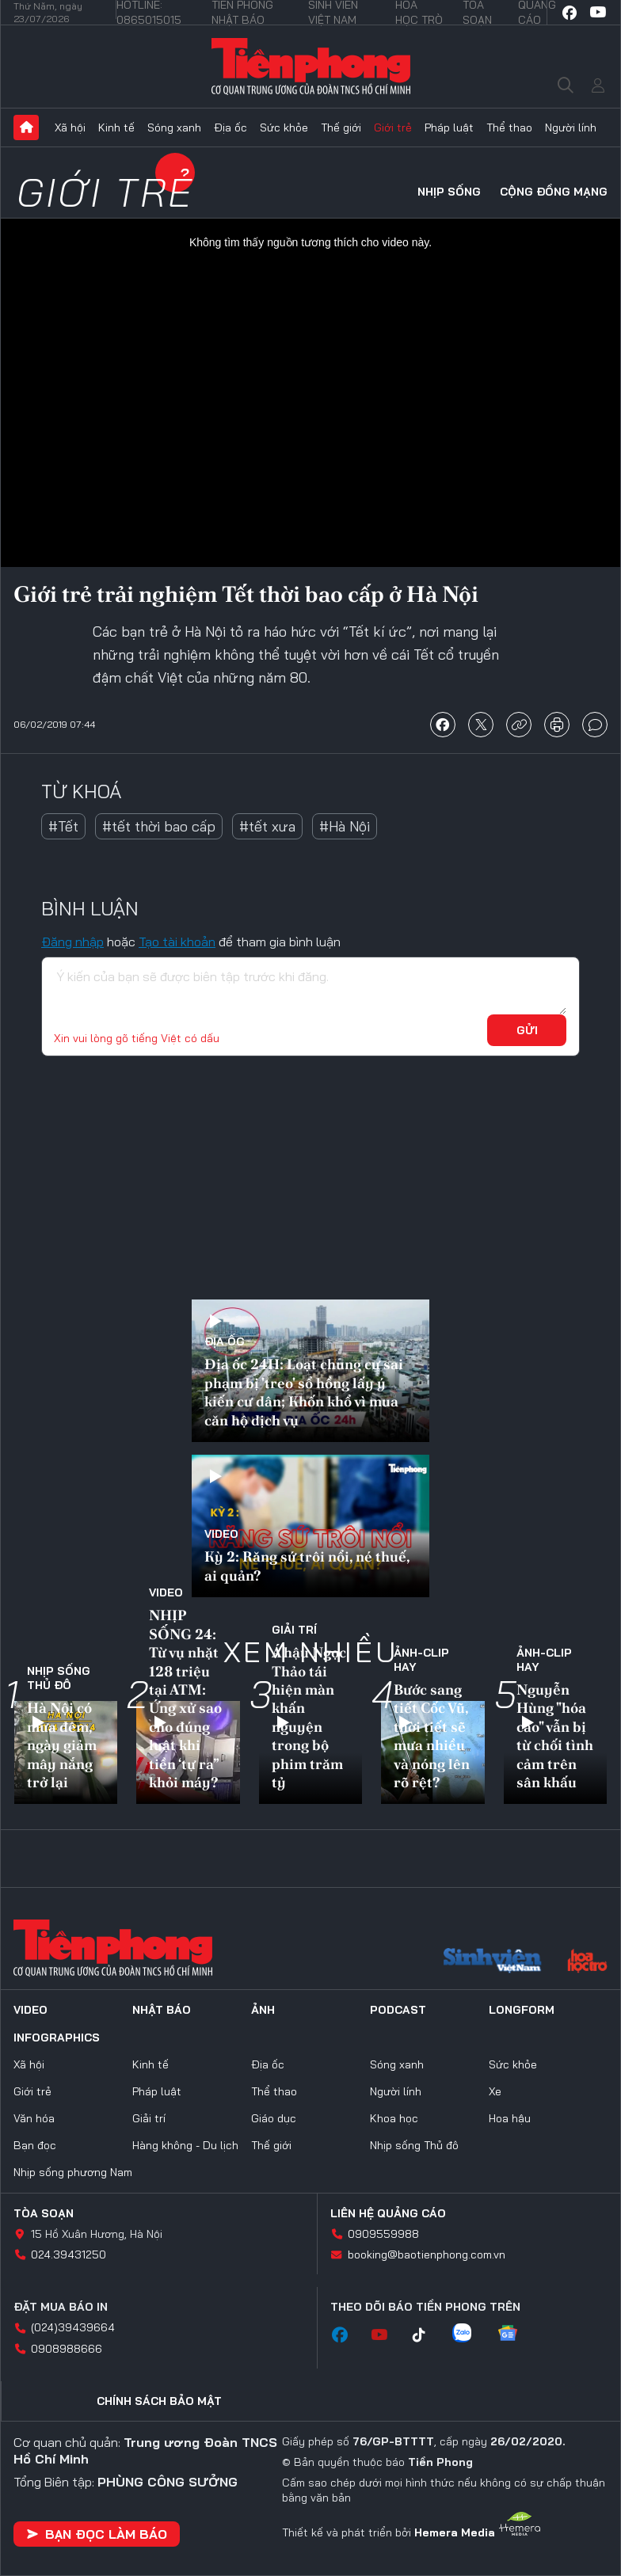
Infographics (56, 2037)
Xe (495, 2091)
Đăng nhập (72, 941)
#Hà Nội (344, 826)
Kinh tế (116, 127)
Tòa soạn (43, 2213)
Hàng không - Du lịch (185, 2145)
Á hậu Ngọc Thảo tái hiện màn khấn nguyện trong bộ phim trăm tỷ (309, 1717)
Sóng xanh (174, 127)
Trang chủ (26, 127)
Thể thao (509, 127)
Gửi (527, 1030)
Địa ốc (230, 127)
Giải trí (294, 1630)
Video (221, 1534)
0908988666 (66, 2349)
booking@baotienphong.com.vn (426, 2254)
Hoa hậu (510, 2118)
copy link (519, 724)
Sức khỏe (284, 127)
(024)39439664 (73, 2327)
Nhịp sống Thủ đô (58, 1678)
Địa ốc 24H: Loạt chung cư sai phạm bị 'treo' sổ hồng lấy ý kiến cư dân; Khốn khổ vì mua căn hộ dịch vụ (303, 1392)
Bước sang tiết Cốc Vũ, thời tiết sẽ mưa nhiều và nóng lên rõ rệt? (432, 1735)
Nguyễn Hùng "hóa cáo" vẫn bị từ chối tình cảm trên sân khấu (554, 1735)
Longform (521, 2010)
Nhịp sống (449, 192)
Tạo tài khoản (177, 941)
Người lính (570, 127)
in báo (557, 724)
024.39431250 (68, 2254)
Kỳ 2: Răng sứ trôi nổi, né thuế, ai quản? (307, 1565)
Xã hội (70, 127)
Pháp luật (449, 127)
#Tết (63, 826)
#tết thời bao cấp (158, 826)
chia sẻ (443, 724)
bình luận (595, 724)
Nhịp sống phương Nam (72, 2172)
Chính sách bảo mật (159, 2401)
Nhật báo (161, 2010)
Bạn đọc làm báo (96, 2534)
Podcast (398, 2010)
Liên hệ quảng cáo (388, 2213)
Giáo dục (273, 2118)
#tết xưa (267, 826)
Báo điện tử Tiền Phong (310, 66)
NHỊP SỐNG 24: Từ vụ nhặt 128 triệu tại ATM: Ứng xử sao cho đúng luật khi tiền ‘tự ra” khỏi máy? (185, 1698)
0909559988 (383, 2234)
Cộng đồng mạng (554, 192)
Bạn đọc (34, 2145)
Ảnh (263, 2010)
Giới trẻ (393, 127)
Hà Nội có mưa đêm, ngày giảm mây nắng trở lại (62, 1745)
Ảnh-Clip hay (421, 1660)
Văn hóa (34, 2118)
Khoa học (394, 2118)
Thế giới (341, 127)
